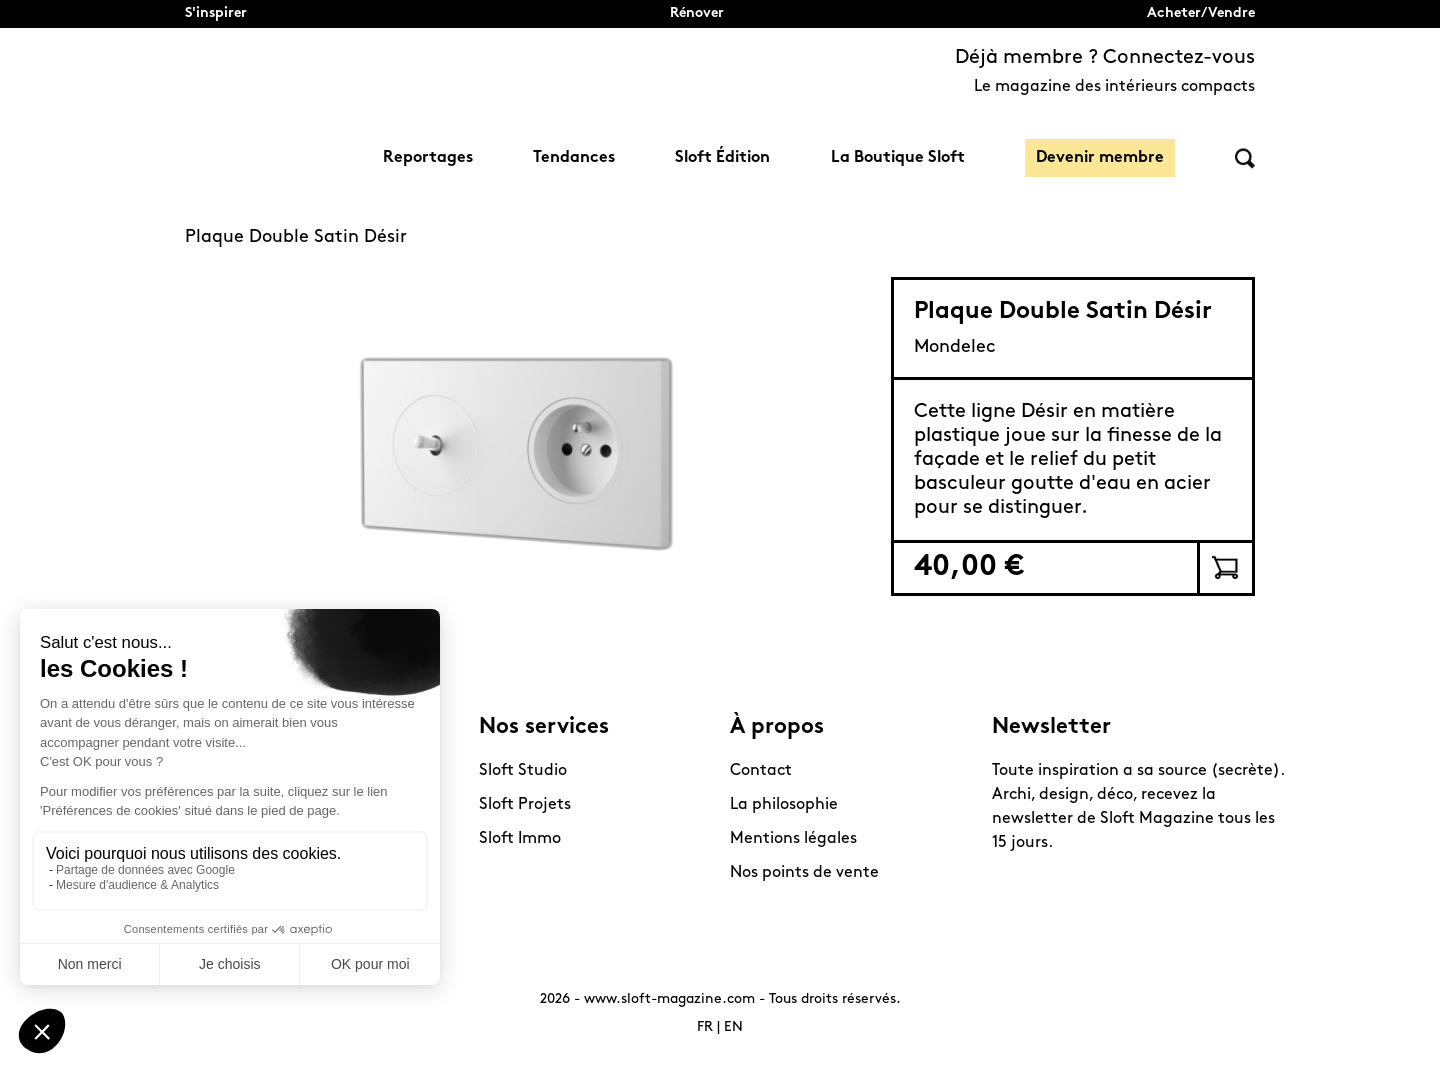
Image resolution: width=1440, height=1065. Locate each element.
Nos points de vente (804, 873)
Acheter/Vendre (1201, 13)
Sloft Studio (523, 771)
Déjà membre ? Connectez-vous (1105, 58)
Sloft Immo (520, 839)
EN (733, 1027)
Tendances (574, 158)
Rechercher (1245, 158)
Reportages (428, 158)
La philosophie (784, 805)
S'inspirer (216, 13)
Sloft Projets (525, 805)
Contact (761, 771)
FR (705, 1027)
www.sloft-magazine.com (669, 999)
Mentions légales (793, 839)
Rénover (697, 13)
